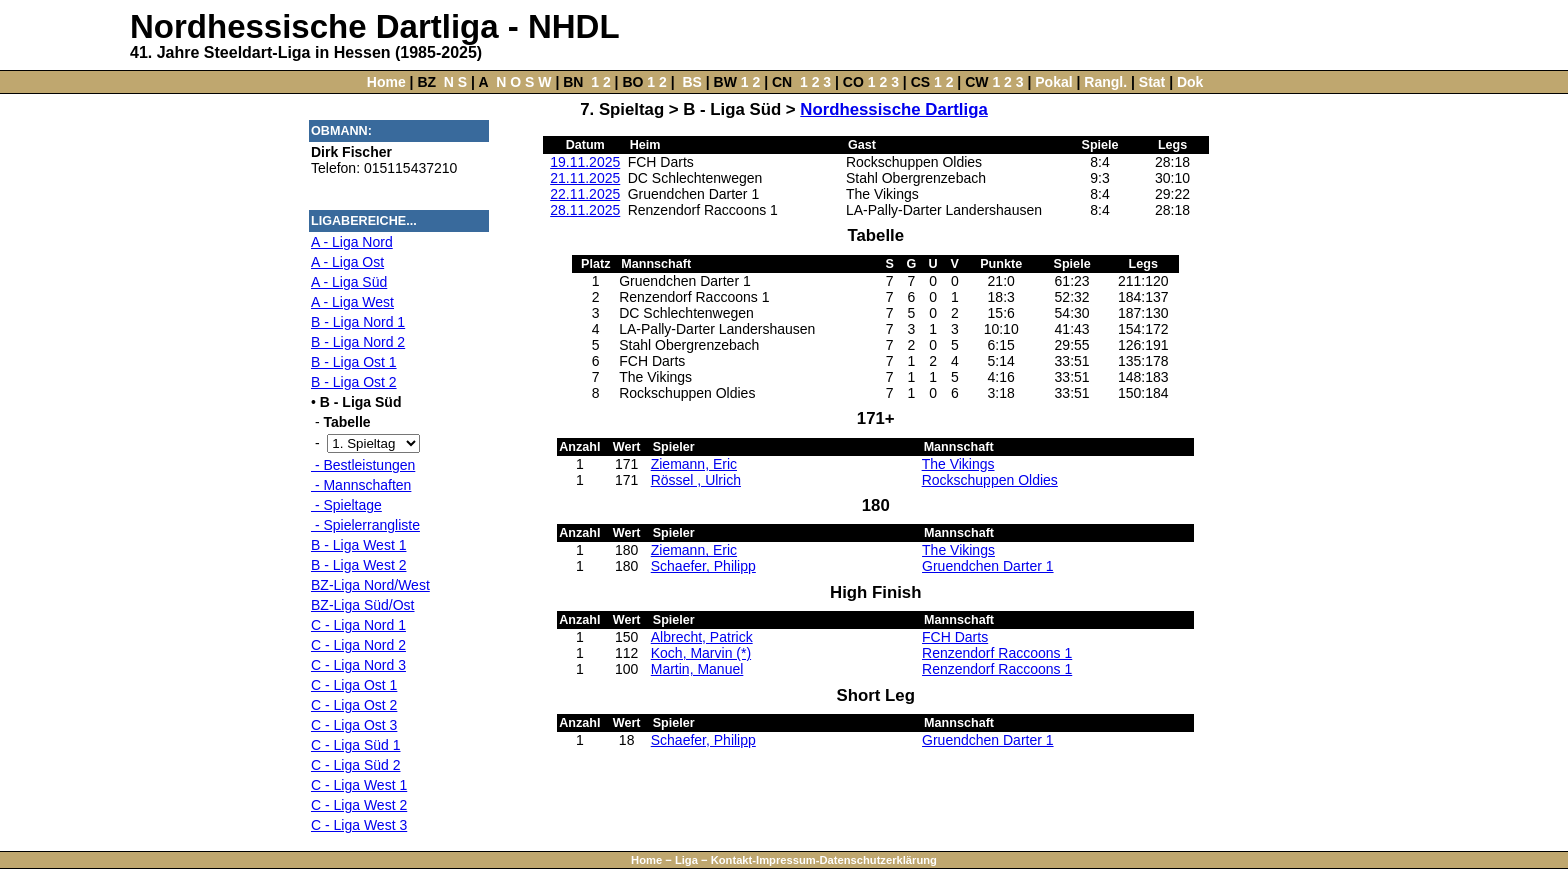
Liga (686, 860)
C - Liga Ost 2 (354, 705)
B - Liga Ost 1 (354, 362)
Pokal (1053, 82)
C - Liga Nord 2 (358, 645)
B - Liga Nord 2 (358, 342)
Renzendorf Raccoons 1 (997, 653)
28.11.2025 (585, 210)
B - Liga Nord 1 (358, 322)
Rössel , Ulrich (696, 480)
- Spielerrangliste (365, 525)
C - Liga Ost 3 (354, 725)
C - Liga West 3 (359, 825)
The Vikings (958, 464)
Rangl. (1105, 82)
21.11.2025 (585, 178)
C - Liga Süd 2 (356, 765)
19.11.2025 (585, 162)
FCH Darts (955, 637)
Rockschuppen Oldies (990, 480)
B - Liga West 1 (358, 545)
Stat (1152, 82)
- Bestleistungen (363, 465)
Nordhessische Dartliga (893, 109)
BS (691, 82)
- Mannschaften (361, 485)
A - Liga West (352, 302)
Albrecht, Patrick (702, 637)
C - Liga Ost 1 (354, 685)
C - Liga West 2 (359, 805)
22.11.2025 (585, 194)
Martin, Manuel (697, 669)
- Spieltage (346, 505)
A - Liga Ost (347, 262)
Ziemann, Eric (694, 464)
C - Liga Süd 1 (356, 745)
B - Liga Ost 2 (354, 382)
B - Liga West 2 (358, 565)
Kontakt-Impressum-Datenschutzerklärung (824, 860)
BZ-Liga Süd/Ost (363, 605)
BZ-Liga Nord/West (370, 585)
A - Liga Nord (352, 242)
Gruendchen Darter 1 (988, 566)
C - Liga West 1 (359, 785)
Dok (1190, 82)
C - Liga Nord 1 (358, 625)
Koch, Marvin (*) (701, 653)
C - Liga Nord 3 (358, 665)
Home (386, 82)
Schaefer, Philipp (703, 566)
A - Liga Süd (349, 282)
